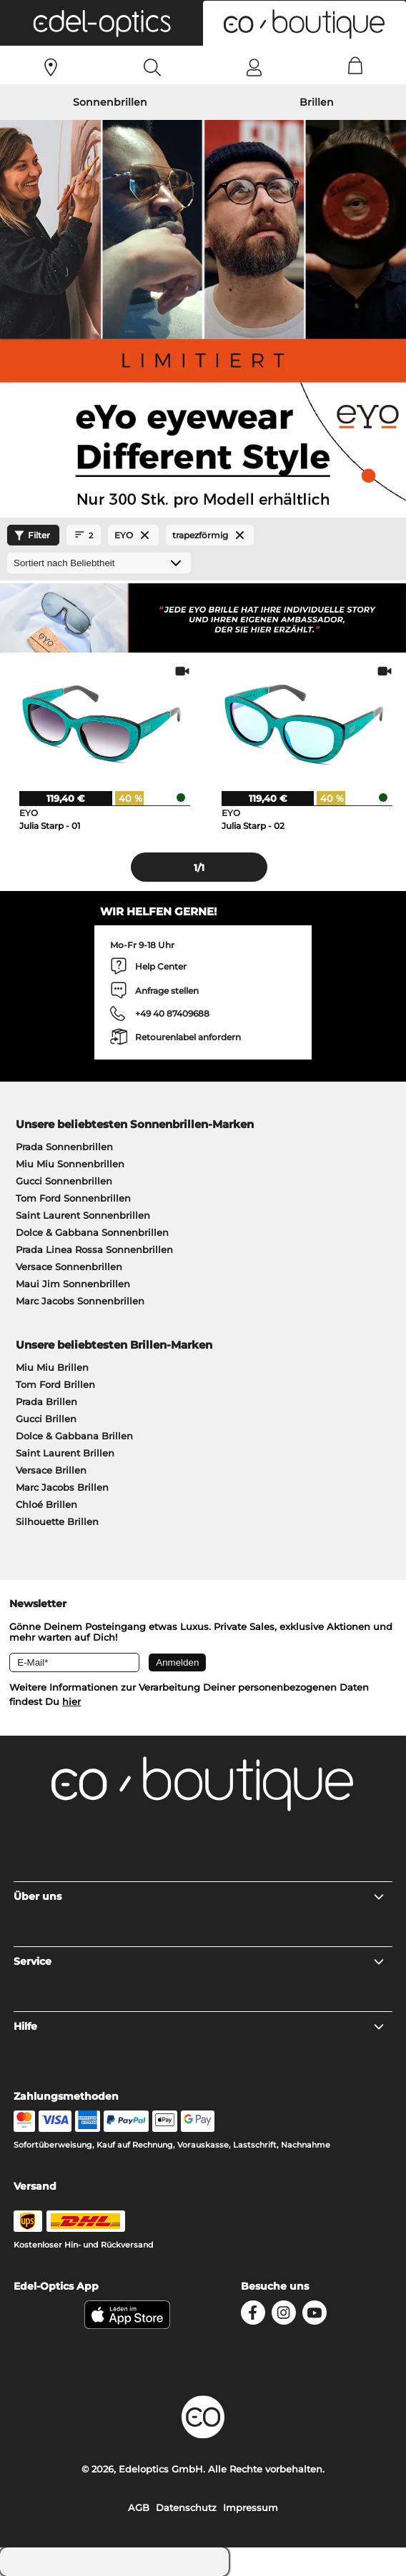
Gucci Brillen (46, 1418)
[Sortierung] (99, 563)
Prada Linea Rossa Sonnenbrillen (94, 1249)
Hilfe (200, 2026)
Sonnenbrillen (110, 102)
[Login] (254, 67)
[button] (101, 23)
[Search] (152, 67)
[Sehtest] (51, 67)
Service (200, 1961)
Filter (30, 535)
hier (71, 1701)
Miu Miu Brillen (52, 1367)
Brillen (316, 102)
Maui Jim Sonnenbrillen (73, 1283)
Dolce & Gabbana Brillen (74, 1436)
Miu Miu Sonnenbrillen (70, 1163)
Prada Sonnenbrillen (64, 1146)
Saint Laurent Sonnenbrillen (83, 1215)
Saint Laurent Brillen (65, 1453)
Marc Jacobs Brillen (62, 1487)
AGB (138, 2507)
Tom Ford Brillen (55, 1384)
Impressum (250, 2507)
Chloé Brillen (46, 1504)
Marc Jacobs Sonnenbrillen (80, 1301)
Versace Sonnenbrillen (69, 1266)
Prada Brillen (46, 1401)
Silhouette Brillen (57, 1521)
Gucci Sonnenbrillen (64, 1181)
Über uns (200, 1896)
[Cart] (355, 67)
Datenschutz (186, 2507)
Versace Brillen (51, 1470)
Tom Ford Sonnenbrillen (73, 1198)
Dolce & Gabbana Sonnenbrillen (92, 1232)
